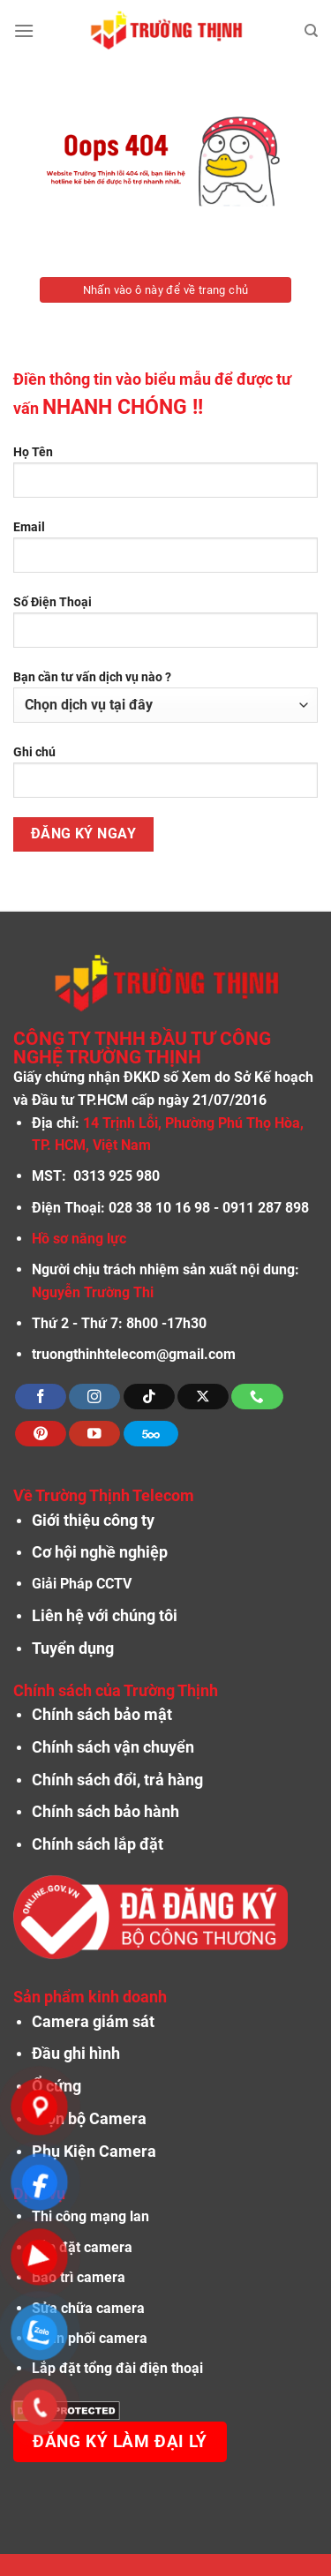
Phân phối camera (89, 2338)
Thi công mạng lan (90, 2216)
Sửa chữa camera (88, 2308)
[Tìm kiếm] (311, 31)
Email (165, 553)
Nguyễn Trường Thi (93, 1292)
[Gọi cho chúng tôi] (256, 1396)
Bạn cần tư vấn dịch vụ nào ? (165, 696)
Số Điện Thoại (165, 628)
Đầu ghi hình (76, 2053)
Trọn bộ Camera (89, 2119)
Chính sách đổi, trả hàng (117, 1780)
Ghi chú (165, 778)
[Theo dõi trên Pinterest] (40, 1433)
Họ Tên (165, 478)
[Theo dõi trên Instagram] (94, 1396)
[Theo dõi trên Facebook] (40, 1396)
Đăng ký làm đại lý (120, 2442)
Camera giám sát (93, 2022)
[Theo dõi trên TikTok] (149, 1396)
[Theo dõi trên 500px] (151, 1433)
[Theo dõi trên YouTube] (94, 1433)
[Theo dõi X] (203, 1396)
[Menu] (23, 30)
